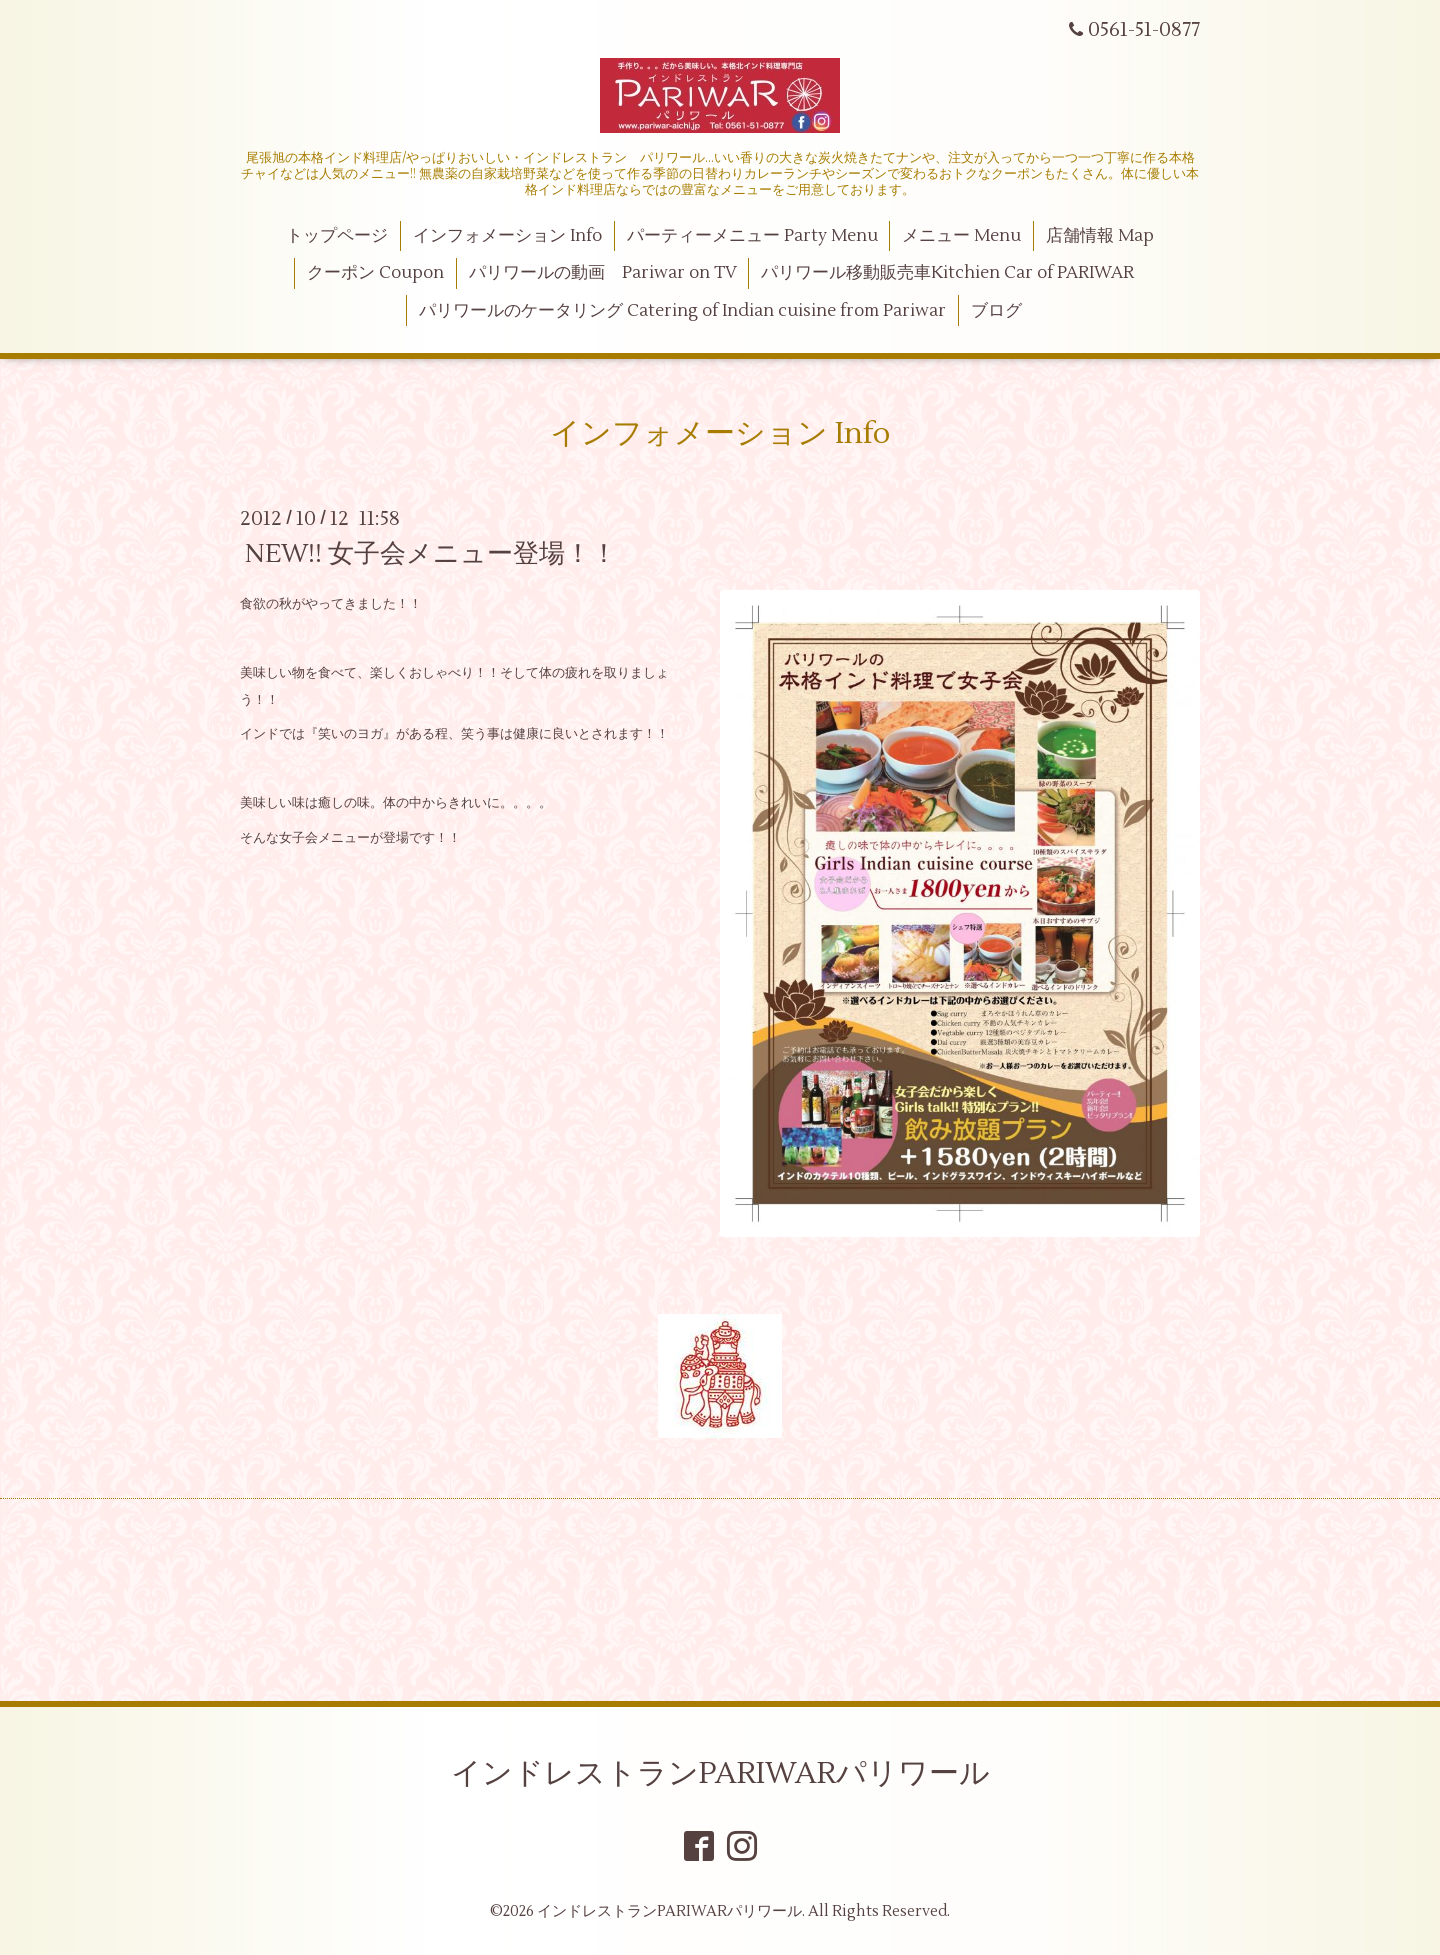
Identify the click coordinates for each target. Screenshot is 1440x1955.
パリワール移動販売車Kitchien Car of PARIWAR (947, 273)
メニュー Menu (961, 236)
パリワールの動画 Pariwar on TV (603, 273)
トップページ (337, 236)
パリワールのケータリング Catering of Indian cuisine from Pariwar (682, 311)
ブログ (996, 311)
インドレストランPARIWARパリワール (720, 1773)
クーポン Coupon (375, 273)
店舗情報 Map (1100, 236)
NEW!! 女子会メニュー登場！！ (431, 554)
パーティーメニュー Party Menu (752, 236)
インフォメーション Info (507, 236)
